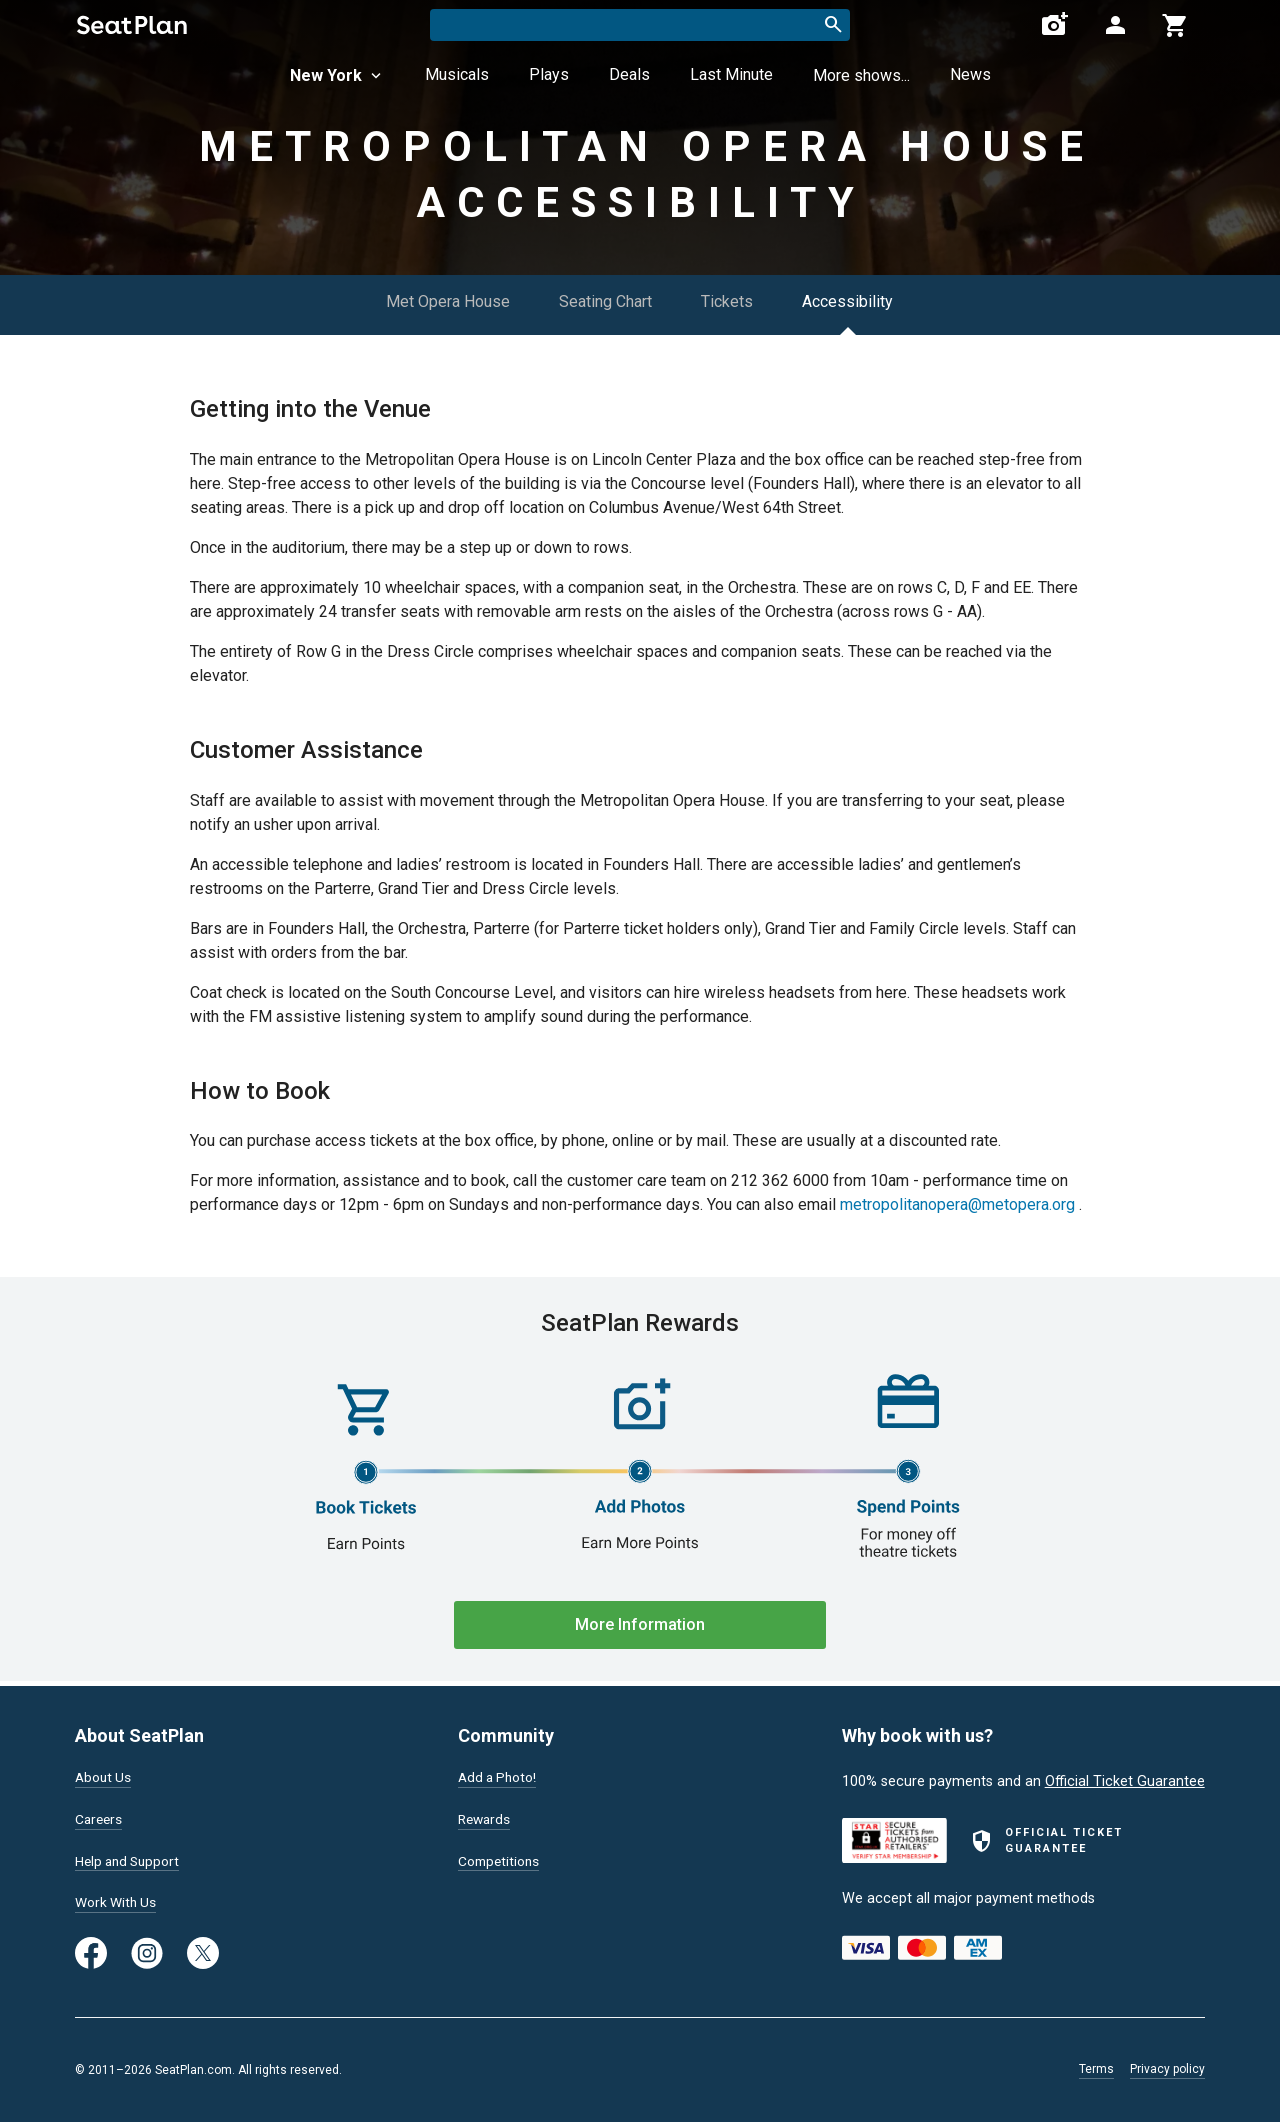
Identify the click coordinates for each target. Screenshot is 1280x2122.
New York (337, 75)
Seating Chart (605, 301)
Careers (100, 1817)
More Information (640, 1624)
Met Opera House (447, 301)
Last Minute (731, 74)
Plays (549, 74)
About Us (105, 1774)
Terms (1096, 2069)
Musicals (457, 74)
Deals (629, 74)
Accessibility (849, 301)
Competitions (501, 1859)
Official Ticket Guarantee (1125, 1777)
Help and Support (131, 1859)
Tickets (728, 301)
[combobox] (640, 25)
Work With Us (118, 1902)
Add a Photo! (500, 1774)
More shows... (861, 75)
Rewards (486, 1817)
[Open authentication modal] (1115, 25)
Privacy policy (1167, 2069)
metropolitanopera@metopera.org (957, 1204)
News (970, 74)
